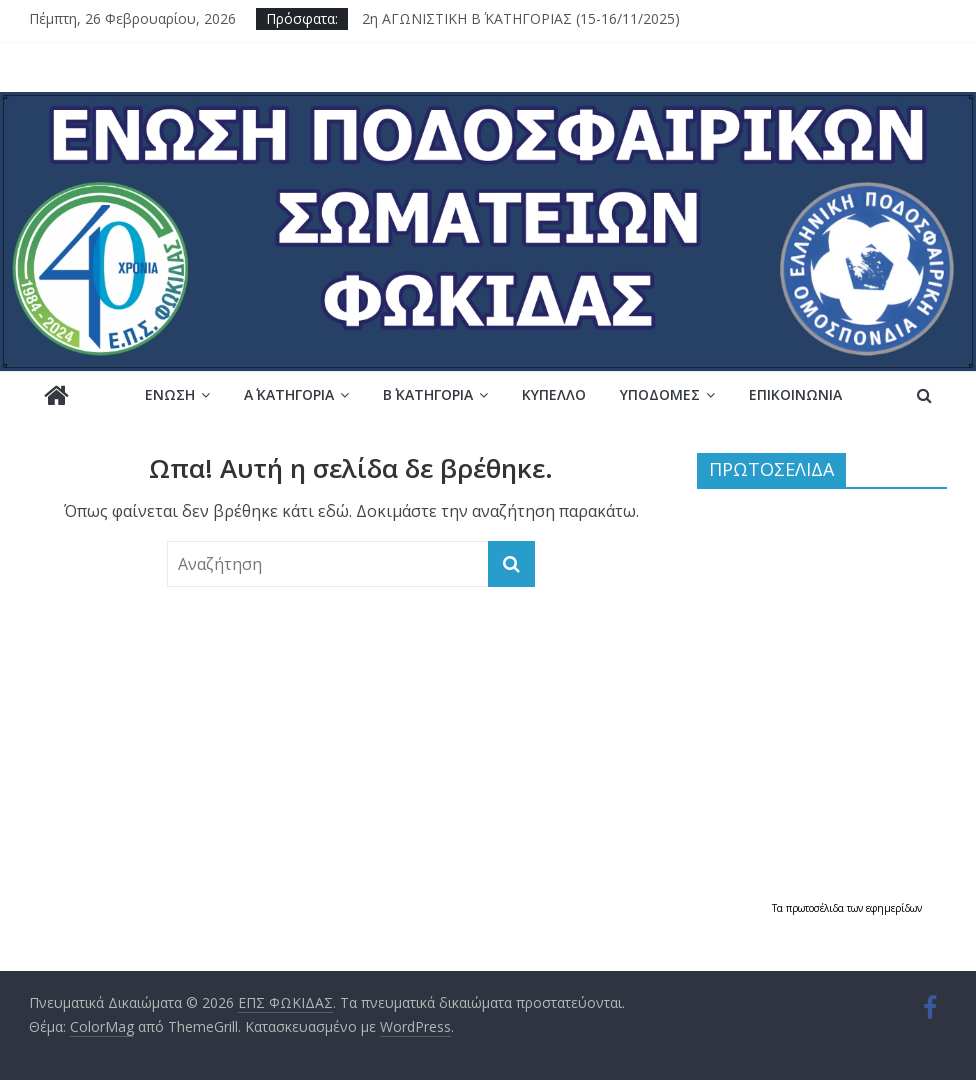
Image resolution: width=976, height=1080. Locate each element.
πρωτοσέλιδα (816, 908)
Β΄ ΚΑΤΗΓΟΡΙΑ (428, 394)
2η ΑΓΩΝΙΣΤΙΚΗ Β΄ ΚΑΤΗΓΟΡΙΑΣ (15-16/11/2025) (521, 18)
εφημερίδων (894, 908)
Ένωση (170, 394)
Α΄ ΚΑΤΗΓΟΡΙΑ (289, 394)
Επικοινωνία (795, 394)
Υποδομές (660, 394)
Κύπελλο (554, 394)
